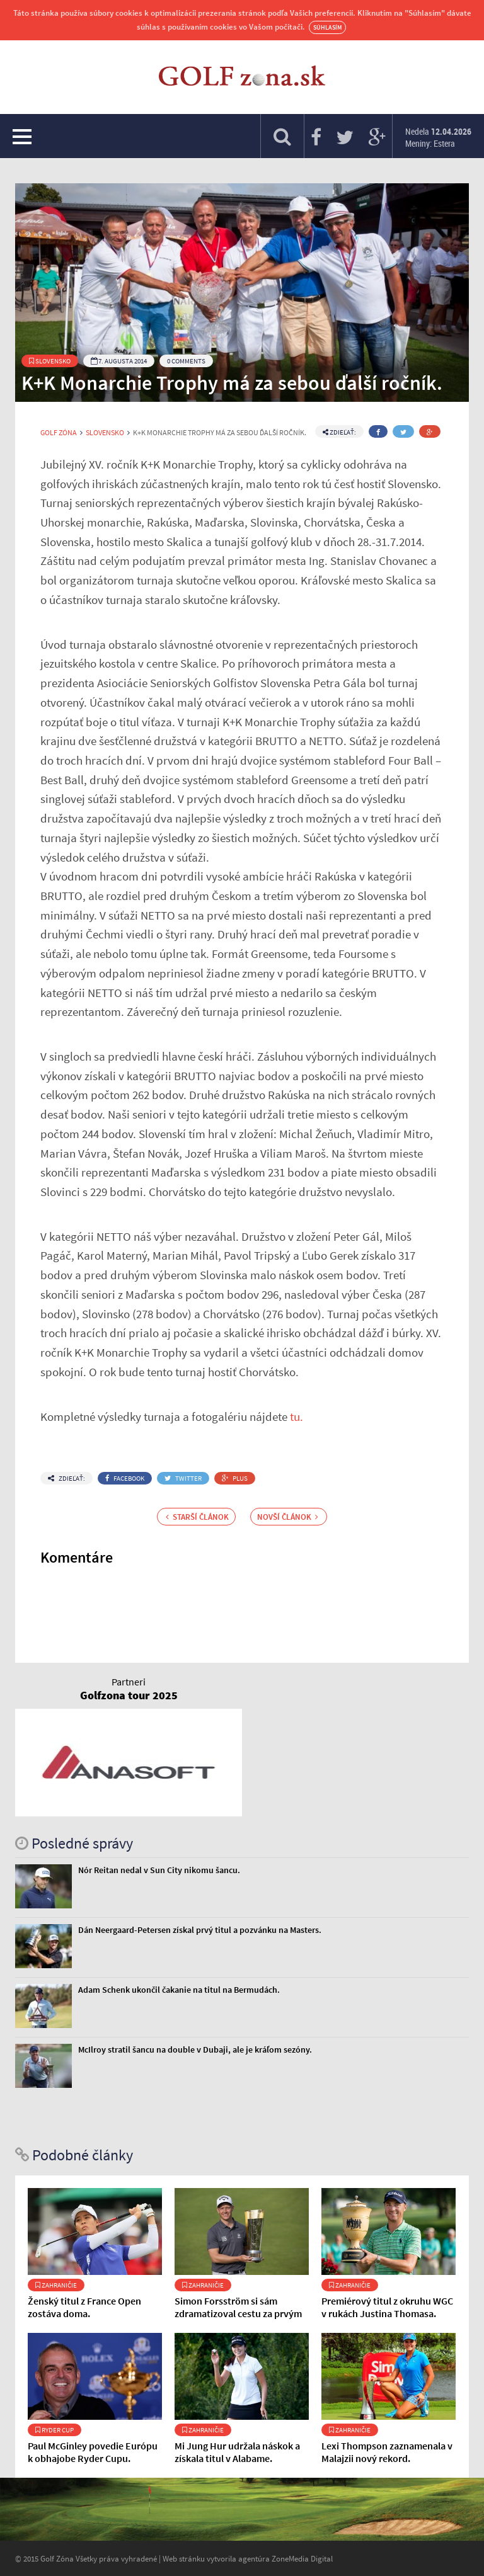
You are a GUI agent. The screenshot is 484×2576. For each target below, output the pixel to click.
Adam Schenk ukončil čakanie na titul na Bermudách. (179, 1989)
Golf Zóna (58, 432)
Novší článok (287, 1517)
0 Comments (186, 360)
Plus (235, 1478)
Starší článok (197, 1517)
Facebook (124, 1478)
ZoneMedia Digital (302, 2558)
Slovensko (50, 360)
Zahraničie (56, 2285)
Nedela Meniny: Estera (438, 137)
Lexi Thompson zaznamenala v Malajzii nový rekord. (386, 2452)
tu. (296, 1416)
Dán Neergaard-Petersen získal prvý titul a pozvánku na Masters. (199, 1929)
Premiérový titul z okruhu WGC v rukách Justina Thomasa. (387, 2307)
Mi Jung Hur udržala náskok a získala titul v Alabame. (237, 2452)
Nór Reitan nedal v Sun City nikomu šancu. (159, 1870)
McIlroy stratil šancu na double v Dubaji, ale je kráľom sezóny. (195, 2049)
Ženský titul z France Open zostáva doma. (84, 2307)
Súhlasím (327, 27)
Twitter (183, 1478)
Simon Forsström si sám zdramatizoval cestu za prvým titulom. (238, 2313)
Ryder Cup (54, 2429)
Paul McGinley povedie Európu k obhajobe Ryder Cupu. (93, 2452)
